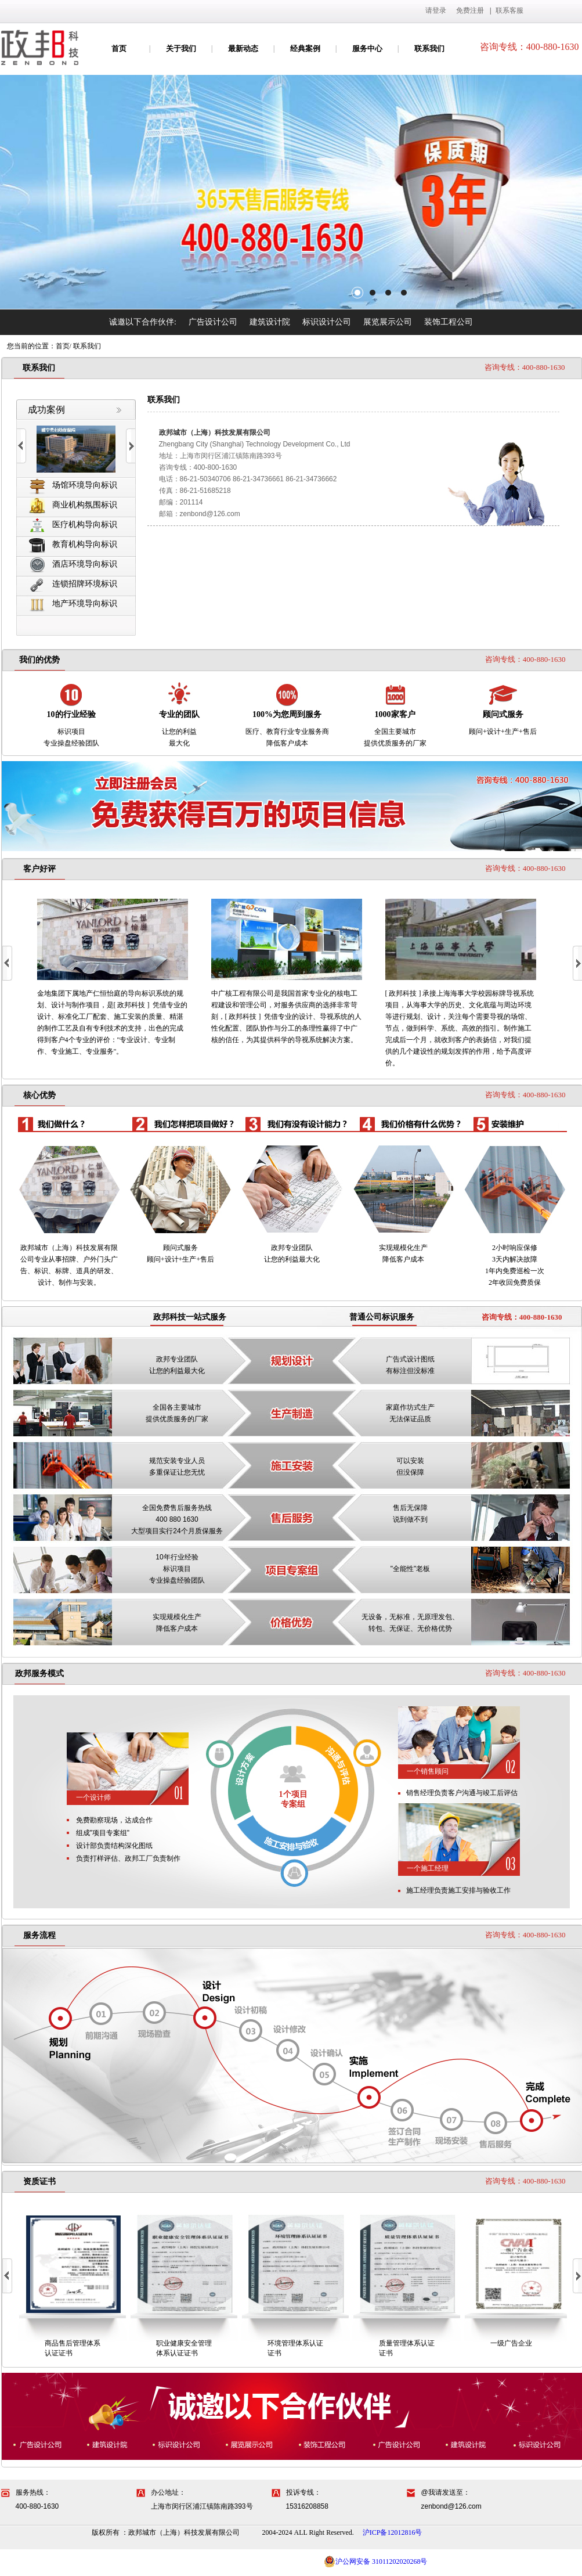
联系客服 (509, 10)
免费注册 (470, 10)
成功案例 (46, 410)
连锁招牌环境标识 (73, 584)
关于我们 (181, 48)
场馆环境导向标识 (73, 486)
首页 (118, 48)
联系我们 (429, 48)
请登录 (435, 10)
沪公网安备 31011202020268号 (376, 2561)
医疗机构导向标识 (73, 525)
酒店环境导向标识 (73, 565)
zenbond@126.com (210, 514)
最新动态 (243, 48)
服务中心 (367, 48)
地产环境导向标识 (73, 604)
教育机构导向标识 (73, 545)
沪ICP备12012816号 (392, 2532)
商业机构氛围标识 (73, 505)
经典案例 (305, 48)
